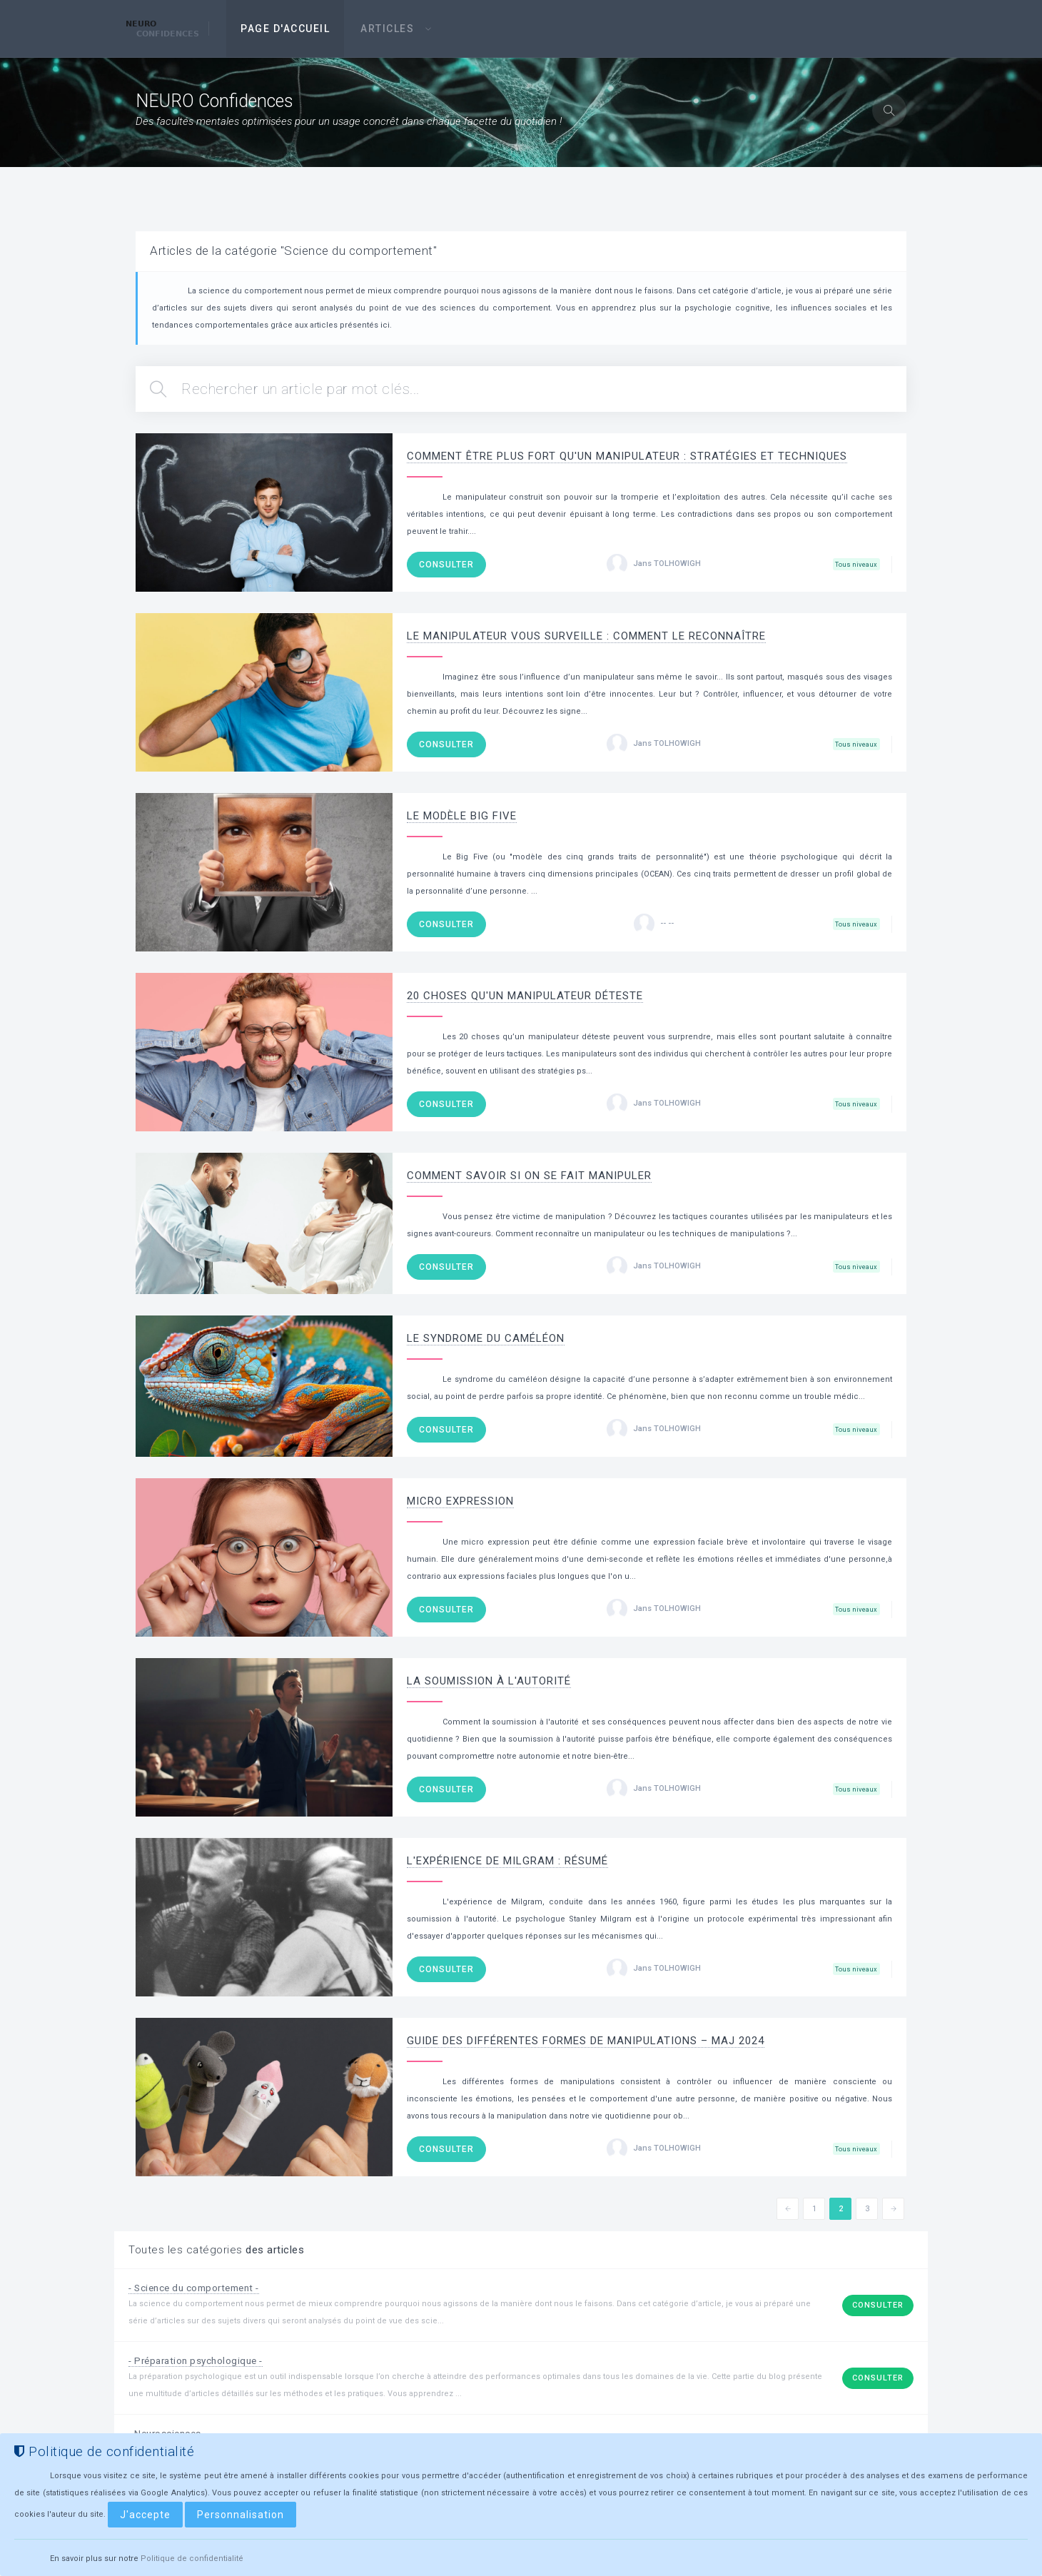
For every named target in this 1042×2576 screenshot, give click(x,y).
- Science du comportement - (199, 2287)
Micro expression (460, 1501)
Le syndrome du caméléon (486, 1338)
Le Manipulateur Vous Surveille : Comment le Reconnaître (586, 636)
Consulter (446, 565)
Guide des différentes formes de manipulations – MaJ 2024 (585, 2040)
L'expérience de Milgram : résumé (507, 1860)
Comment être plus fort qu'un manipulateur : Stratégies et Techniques (627, 456)
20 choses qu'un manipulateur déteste (525, 995)
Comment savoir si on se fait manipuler (529, 1175)
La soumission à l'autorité (489, 1681)
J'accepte (145, 2514)
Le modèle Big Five (462, 815)
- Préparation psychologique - (199, 2360)
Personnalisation (240, 2514)
